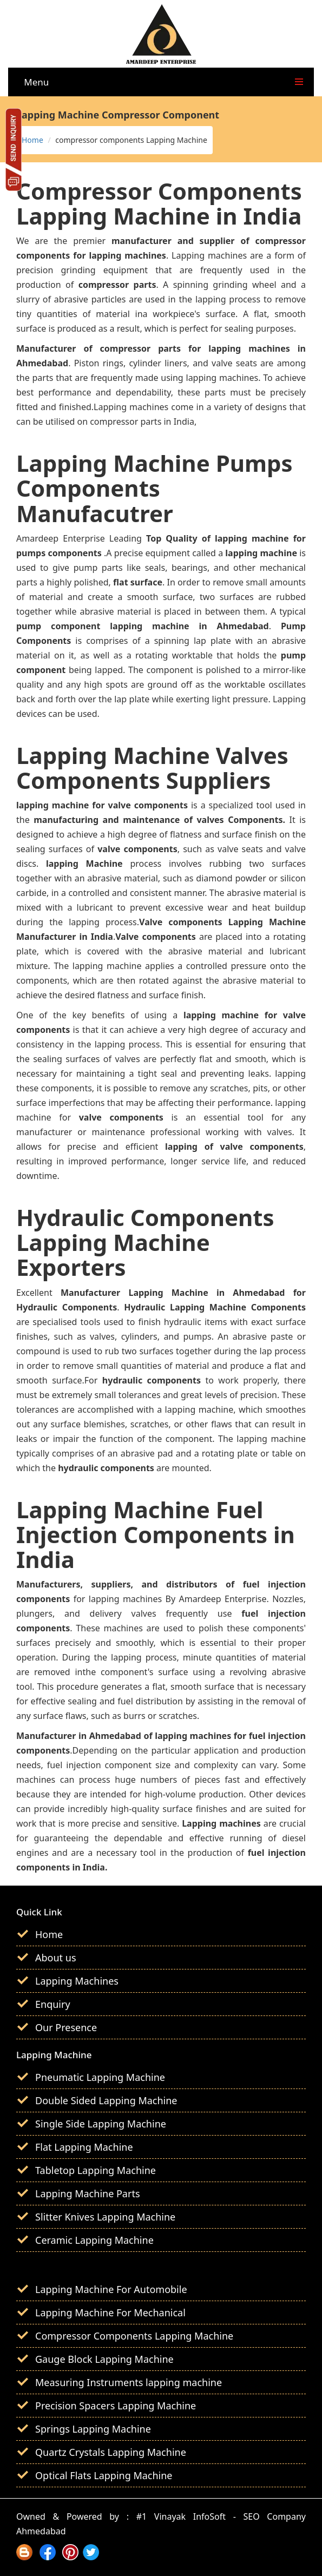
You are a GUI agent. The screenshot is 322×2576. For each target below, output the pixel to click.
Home (32, 140)
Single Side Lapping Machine (100, 2123)
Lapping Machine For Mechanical (110, 2312)
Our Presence (66, 2027)
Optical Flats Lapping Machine (104, 2475)
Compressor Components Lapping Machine (134, 2335)
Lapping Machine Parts (87, 2193)
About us (55, 1957)
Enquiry (52, 2004)
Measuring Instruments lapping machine (128, 2382)
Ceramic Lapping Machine (94, 2240)
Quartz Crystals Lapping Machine (110, 2452)
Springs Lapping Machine (93, 2428)
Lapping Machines (77, 1980)
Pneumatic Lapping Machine (100, 2077)
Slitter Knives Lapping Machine (105, 2216)
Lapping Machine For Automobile (111, 2289)
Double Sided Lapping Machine (106, 2100)
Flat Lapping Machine (84, 2146)
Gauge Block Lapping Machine (104, 2359)
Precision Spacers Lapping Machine (115, 2405)
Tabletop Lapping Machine (95, 2170)
